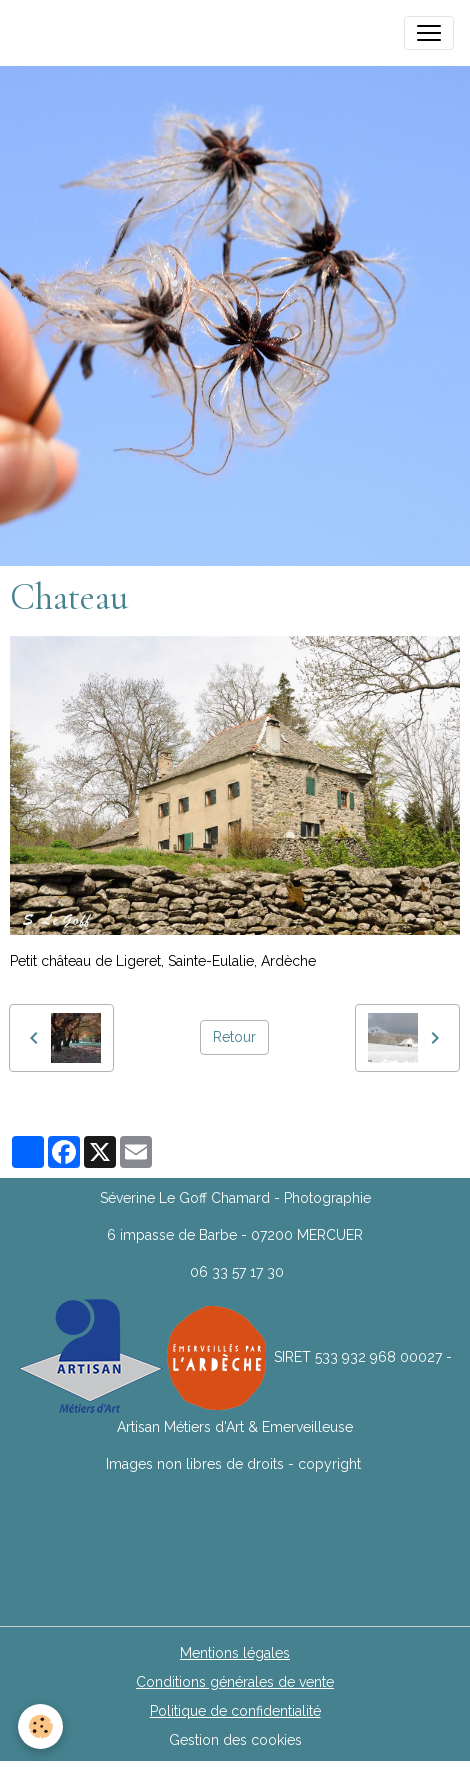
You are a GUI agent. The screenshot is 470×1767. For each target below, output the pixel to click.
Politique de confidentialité (235, 1711)
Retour (234, 1037)
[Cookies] (40, 1726)
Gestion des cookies (235, 1740)
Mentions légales (235, 1653)
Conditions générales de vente (235, 1682)
